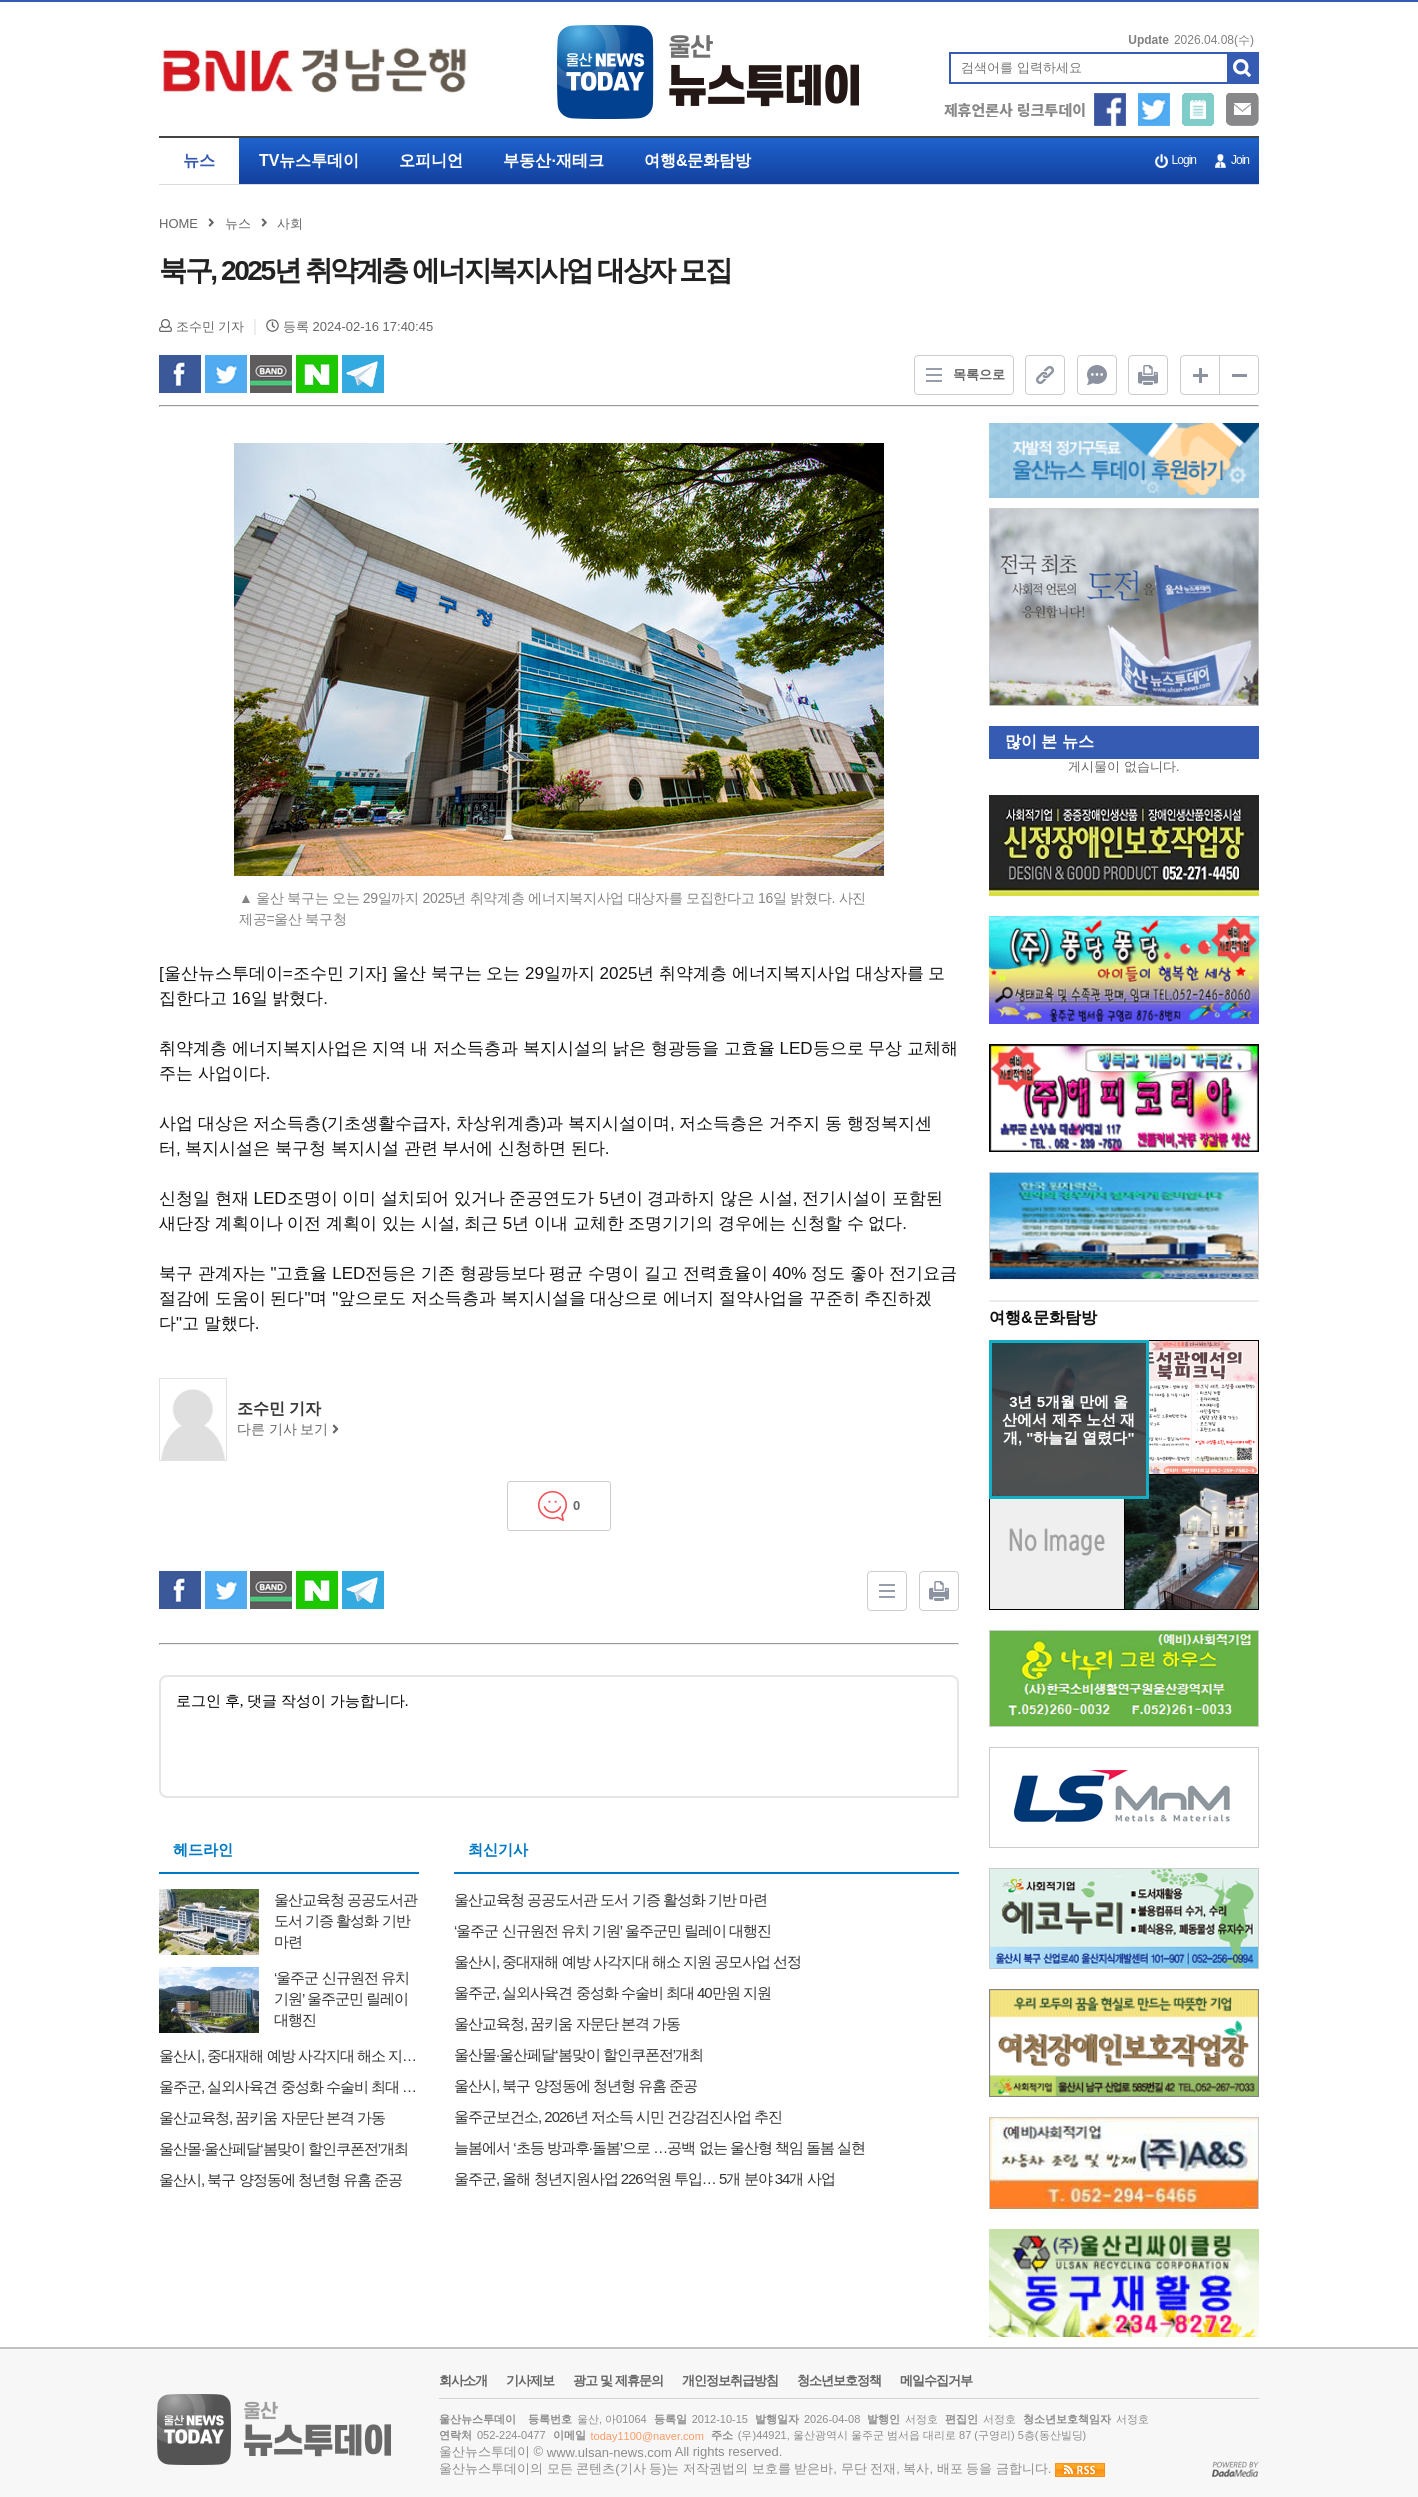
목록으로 (960, 375)
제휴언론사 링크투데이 (1015, 109)
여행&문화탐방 (698, 160)
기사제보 (1198, 109)
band (271, 374)
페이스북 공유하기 (1110, 109)
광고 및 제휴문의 (617, 2381)
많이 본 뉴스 (1041, 741)
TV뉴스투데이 (309, 160)
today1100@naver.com (647, 2436)
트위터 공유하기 (1154, 109)
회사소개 (463, 2381)
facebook (180, 374)
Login (1184, 160)
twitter (226, 374)
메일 (1242, 109)
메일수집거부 (936, 2381)
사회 (290, 223)
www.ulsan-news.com (609, 2452)
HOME (178, 223)
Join (1240, 160)
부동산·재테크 (553, 160)
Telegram (363, 374)
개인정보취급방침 (730, 2381)
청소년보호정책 (839, 2381)
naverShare (317, 374)
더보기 (1229, 1319)
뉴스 (199, 160)
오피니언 (431, 160)
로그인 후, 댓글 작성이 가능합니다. (559, 1734)
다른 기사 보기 (288, 1429)
